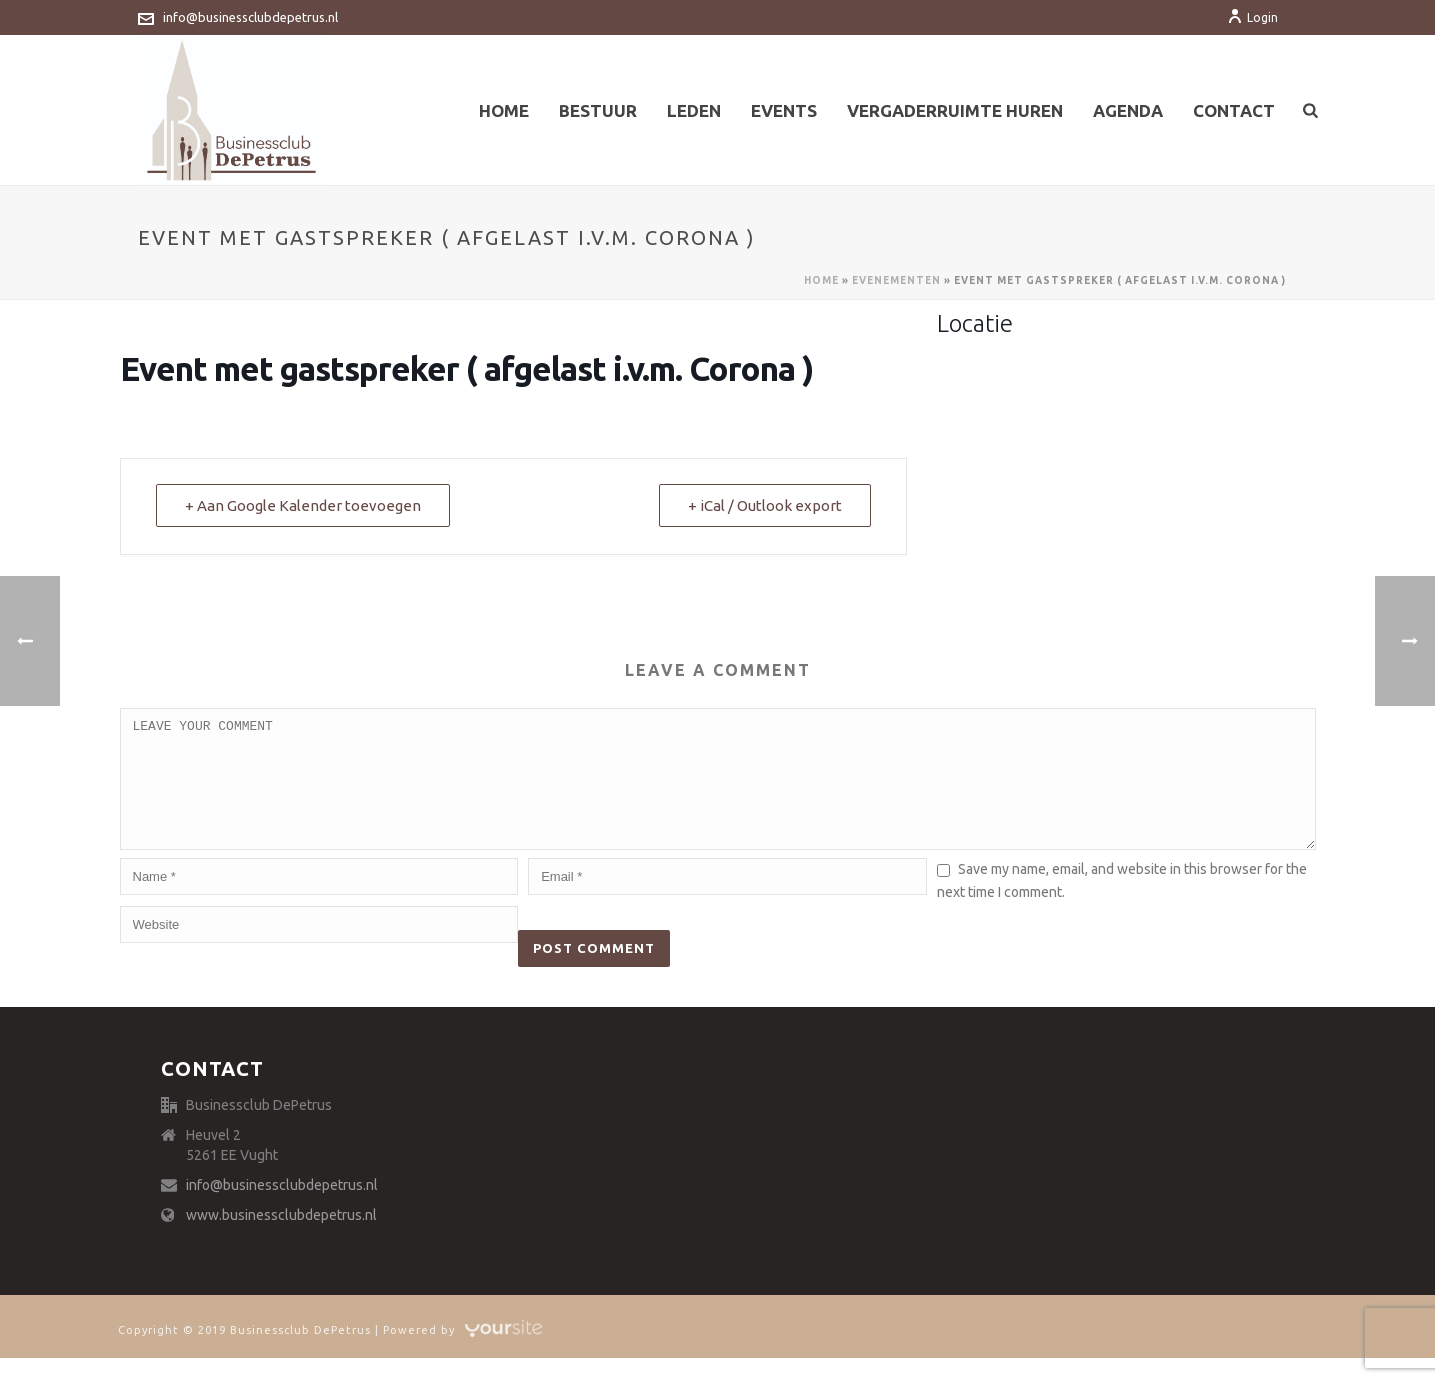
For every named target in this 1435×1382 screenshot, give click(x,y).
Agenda (1128, 110)
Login (1252, 17)
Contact (1234, 110)
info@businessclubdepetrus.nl (250, 17)
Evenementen (896, 280)
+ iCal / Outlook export (765, 505)
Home (504, 110)
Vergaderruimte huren (955, 110)
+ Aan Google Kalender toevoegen (303, 505)
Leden (694, 110)
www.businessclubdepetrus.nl (281, 1239)
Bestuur (598, 110)
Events (784, 110)
